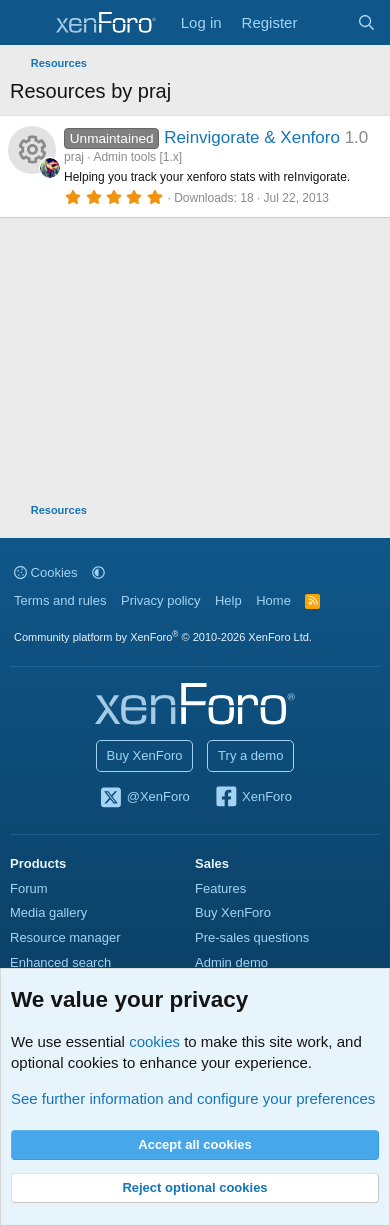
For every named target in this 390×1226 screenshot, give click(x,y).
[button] (98, 572)
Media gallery (48, 912)
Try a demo (250, 755)
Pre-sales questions (252, 937)
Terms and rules (60, 600)
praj (74, 157)
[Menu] (27, 23)
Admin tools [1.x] (137, 157)
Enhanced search (60, 962)
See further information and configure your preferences (193, 1098)
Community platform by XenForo (163, 637)
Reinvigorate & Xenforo (252, 137)
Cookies (46, 572)
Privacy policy (160, 600)
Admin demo (231, 962)
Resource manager (65, 937)
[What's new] (326, 22)
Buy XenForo (145, 755)
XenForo (252, 798)
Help (228, 600)
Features (220, 888)
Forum (29, 888)
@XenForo (144, 798)
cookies (154, 1041)
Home (273, 600)
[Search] (366, 22)
